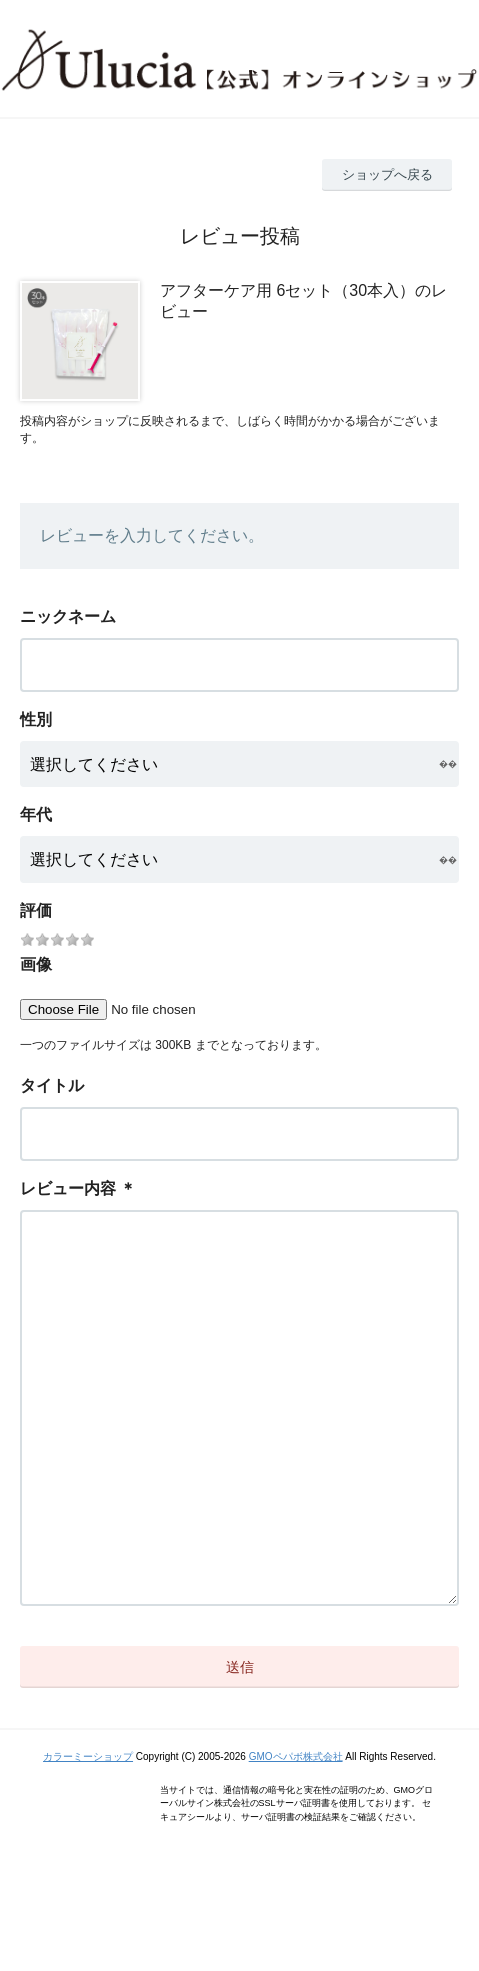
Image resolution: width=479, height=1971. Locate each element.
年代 (36, 814)
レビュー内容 (68, 1188)
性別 (36, 719)
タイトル (52, 1085)
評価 (36, 910)
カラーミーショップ (88, 1836)
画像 (36, 964)
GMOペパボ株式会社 (296, 1836)
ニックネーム (68, 616)
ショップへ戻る (387, 174)
